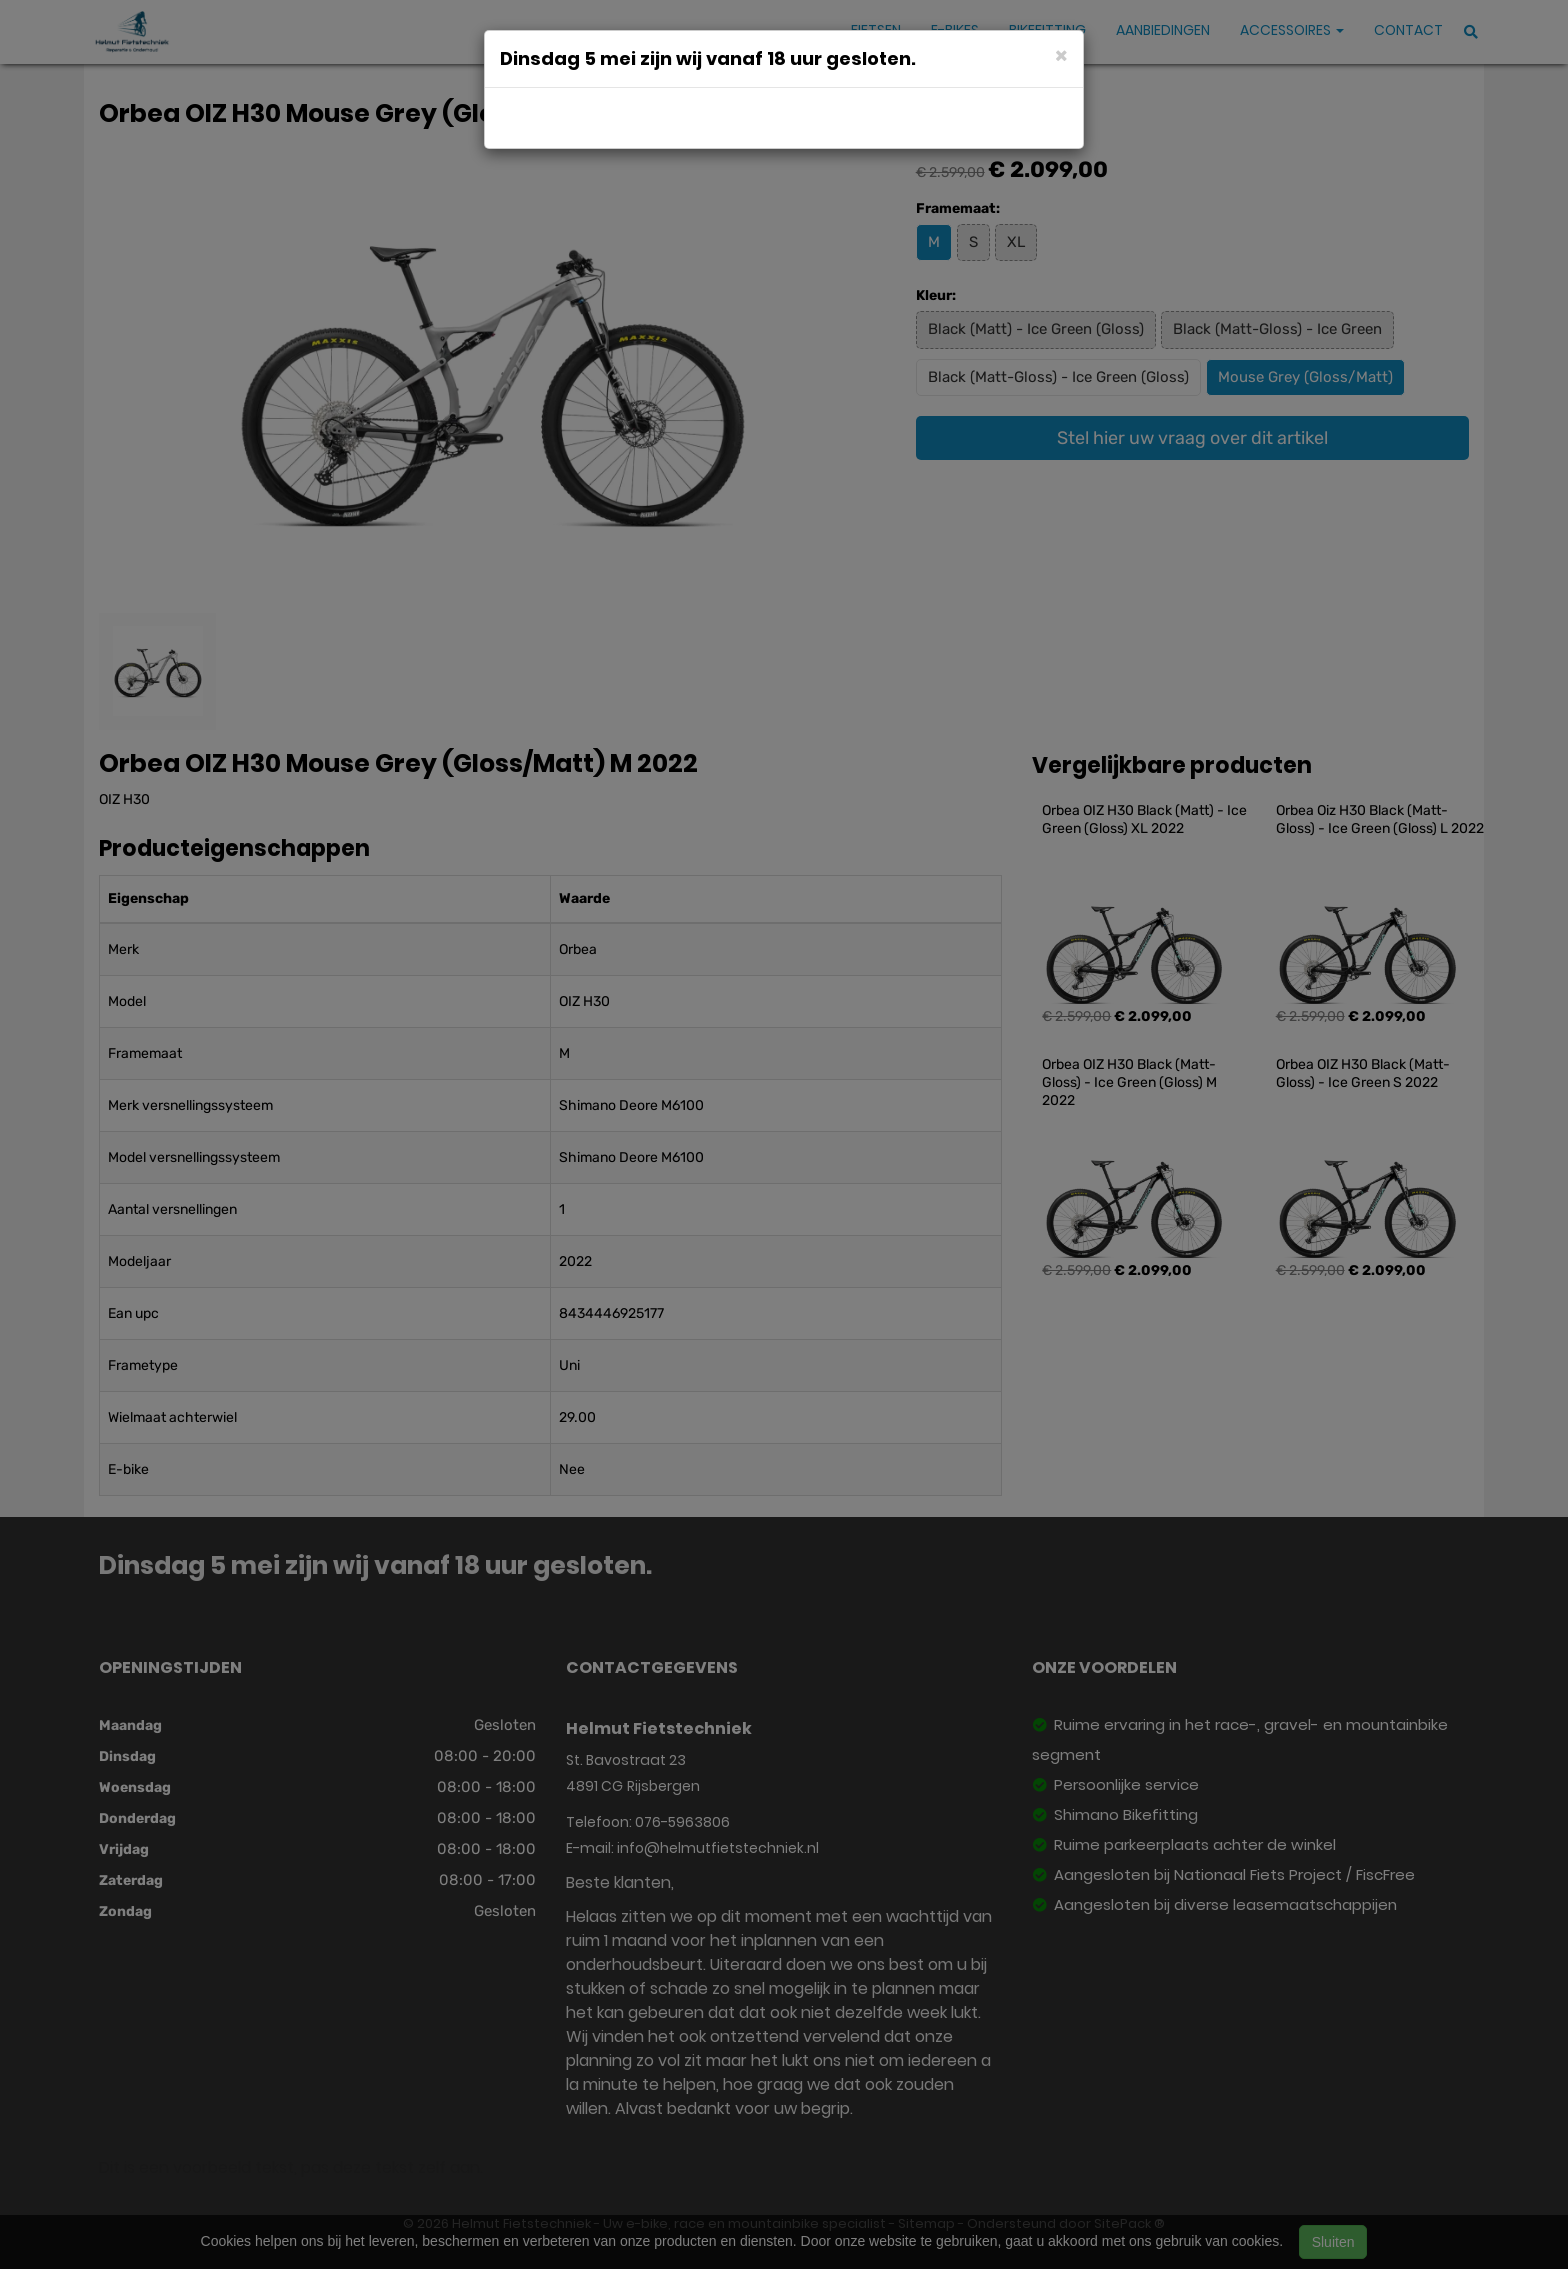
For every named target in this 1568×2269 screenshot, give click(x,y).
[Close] (1061, 54)
